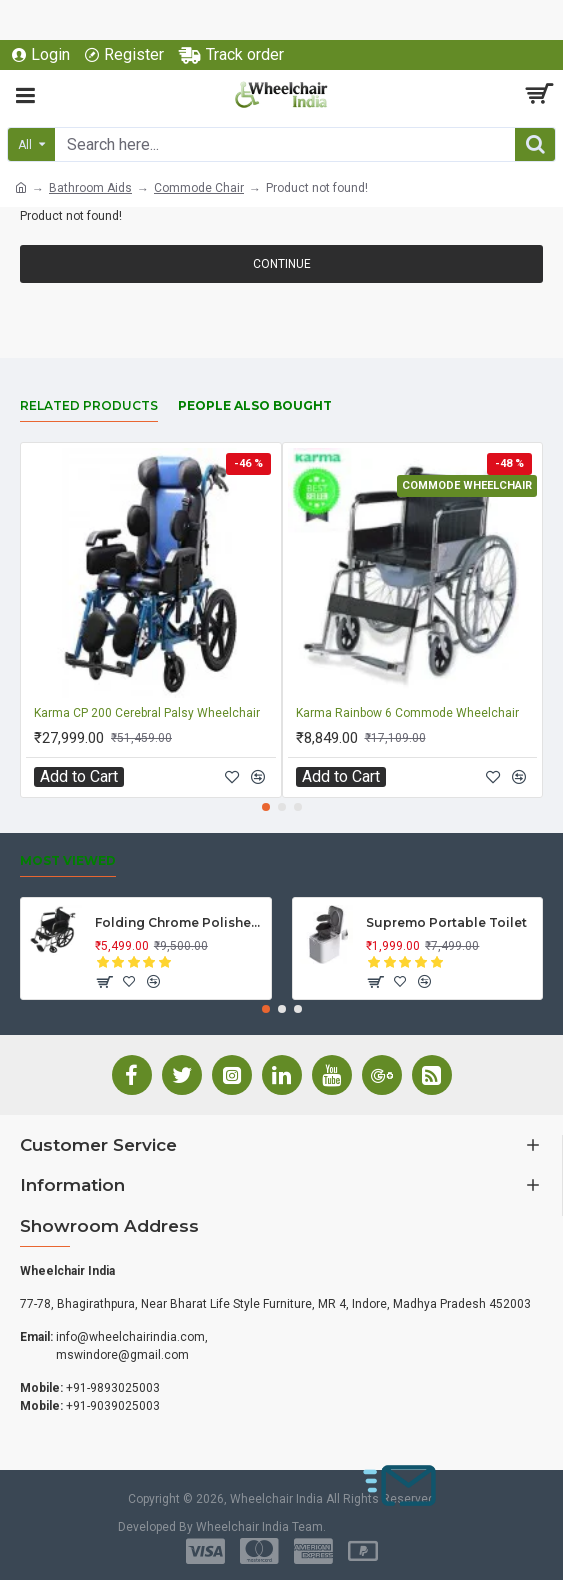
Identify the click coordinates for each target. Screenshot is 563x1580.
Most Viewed (68, 860)
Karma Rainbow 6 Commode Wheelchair (407, 713)
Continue (282, 264)
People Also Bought (255, 405)
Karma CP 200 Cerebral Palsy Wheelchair (147, 713)
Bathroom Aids (90, 188)
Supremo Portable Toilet (446, 922)
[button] (266, 807)
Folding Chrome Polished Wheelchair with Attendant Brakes (179, 922)
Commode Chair (199, 188)
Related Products (89, 405)
